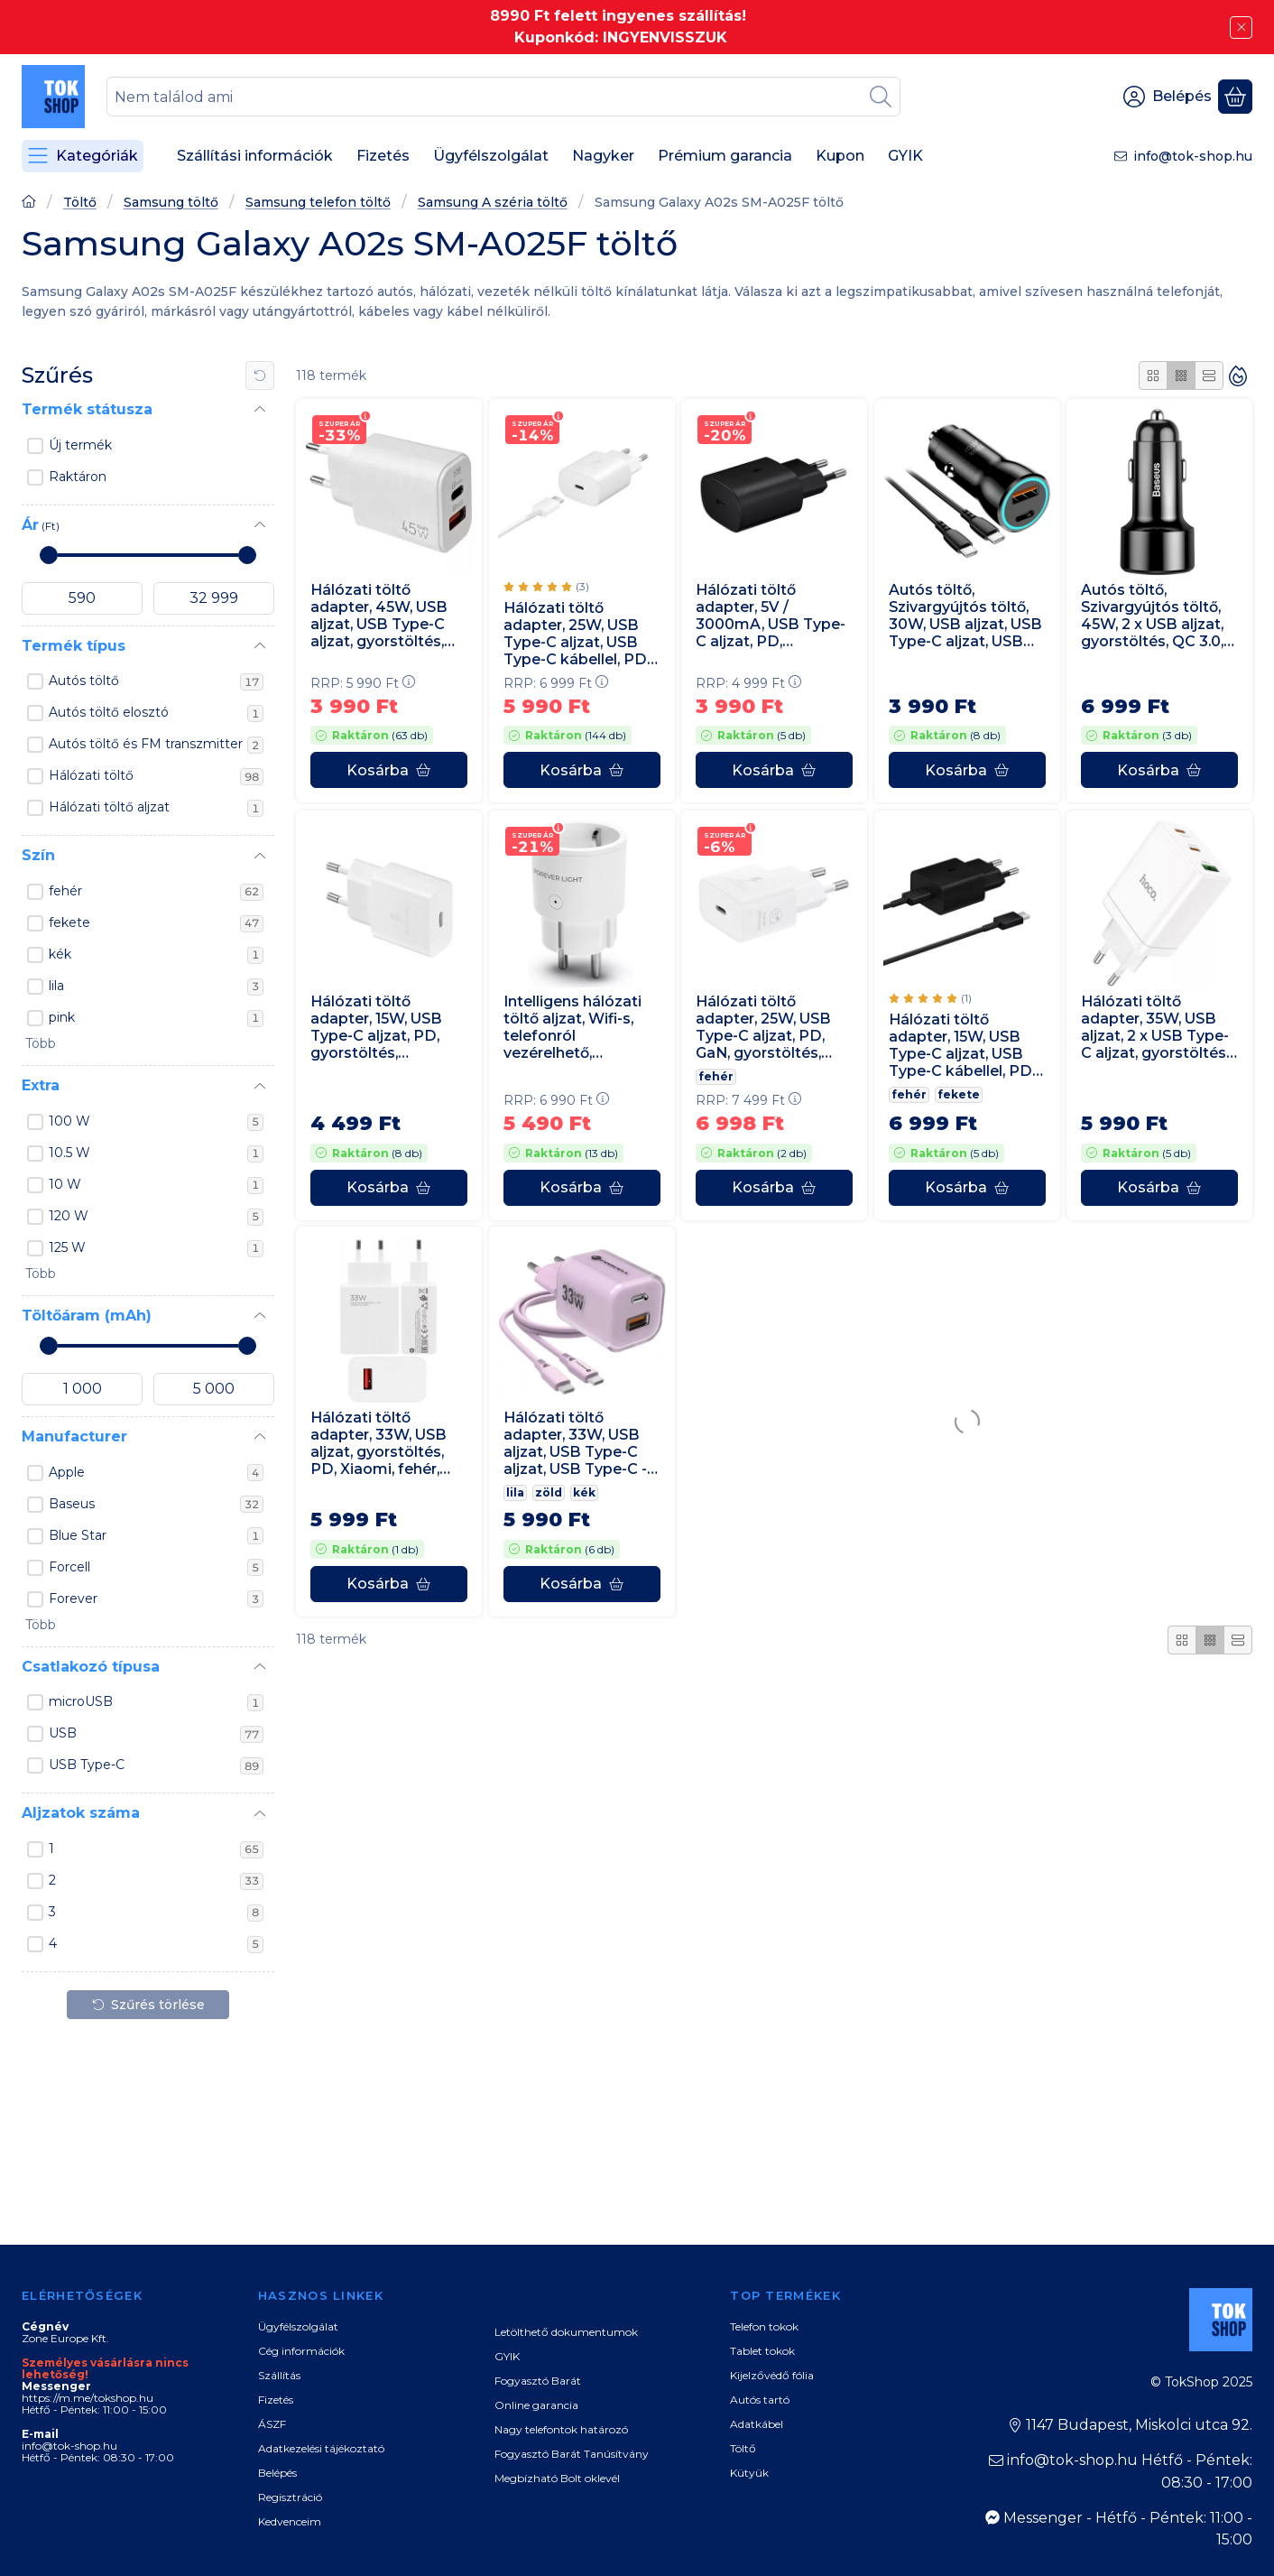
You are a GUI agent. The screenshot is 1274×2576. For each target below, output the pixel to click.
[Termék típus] (259, 646)
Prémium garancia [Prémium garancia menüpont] (725, 155)
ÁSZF (272, 2424)
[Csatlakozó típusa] (259, 1667)
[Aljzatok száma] (259, 1814)
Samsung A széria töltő (493, 202)
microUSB (156, 1702)
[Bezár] (1241, 27)
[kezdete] (82, 598)
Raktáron (77, 476)
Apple (156, 1473)
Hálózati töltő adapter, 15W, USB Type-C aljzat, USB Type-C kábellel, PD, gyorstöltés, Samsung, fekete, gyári (962, 1045)
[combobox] (503, 96)
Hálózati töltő (156, 776)
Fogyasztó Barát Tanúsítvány (571, 2454)
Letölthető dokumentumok (566, 2332)
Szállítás (279, 2375)
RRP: (362, 683)
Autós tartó (759, 2399)
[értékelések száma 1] (930, 997)
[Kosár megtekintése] (1235, 96)
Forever (156, 1599)
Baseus (156, 1505)
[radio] (1153, 375)
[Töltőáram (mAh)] (259, 1316)
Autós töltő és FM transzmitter (156, 745)
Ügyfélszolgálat (298, 2326)
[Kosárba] (388, 771)
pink (156, 1018)
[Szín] (259, 856)
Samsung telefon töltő (318, 202)
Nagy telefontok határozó (561, 2429)
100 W (156, 1122)
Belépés (277, 2473)
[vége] (213, 598)
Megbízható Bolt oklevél (557, 2478)
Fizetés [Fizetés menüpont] (383, 155)
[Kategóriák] (82, 156)
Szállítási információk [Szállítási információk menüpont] (255, 155)
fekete (156, 923)
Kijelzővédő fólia (772, 2375)
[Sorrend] (1237, 375)
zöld (548, 1492)
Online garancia (536, 2405)
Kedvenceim (289, 2521)
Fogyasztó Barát (537, 2380)
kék (156, 955)
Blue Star (156, 1536)
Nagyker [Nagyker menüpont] (603, 155)
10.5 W (156, 1153)
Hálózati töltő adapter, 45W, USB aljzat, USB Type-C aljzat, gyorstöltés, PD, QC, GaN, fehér (379, 616)
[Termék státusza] (259, 409)
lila (156, 987)
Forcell (156, 1568)
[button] (39, 1044)
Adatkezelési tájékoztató (321, 2448)
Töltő (80, 202)
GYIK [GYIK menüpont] (905, 155)
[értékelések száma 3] (546, 586)
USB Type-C (156, 1765)
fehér (156, 892)
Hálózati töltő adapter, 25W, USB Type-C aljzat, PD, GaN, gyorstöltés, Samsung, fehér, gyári (763, 1026)
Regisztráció (290, 2497)
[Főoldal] (29, 203)
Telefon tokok (764, 2326)
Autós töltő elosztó (156, 713)
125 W (156, 1248)
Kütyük (749, 2473)
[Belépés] (1167, 96)
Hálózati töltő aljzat (156, 808)
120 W (156, 1217)
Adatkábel (756, 2424)
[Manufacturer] (259, 1436)
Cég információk (301, 2351)
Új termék (80, 445)
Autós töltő (156, 681)
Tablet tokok (762, 2351)
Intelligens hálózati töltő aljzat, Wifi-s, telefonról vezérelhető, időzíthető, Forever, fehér (573, 1026)
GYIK (507, 2356)
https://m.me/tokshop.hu (87, 2398)
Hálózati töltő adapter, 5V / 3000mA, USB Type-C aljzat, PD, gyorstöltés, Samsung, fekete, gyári (770, 616)
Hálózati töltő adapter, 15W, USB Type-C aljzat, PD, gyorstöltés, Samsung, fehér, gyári (376, 1026)
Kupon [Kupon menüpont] (840, 155)
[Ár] (259, 525)
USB (156, 1734)
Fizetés (275, 2399)
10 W (156, 1185)
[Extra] (259, 1086)
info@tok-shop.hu (1192, 156)
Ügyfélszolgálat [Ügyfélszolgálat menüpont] (491, 155)
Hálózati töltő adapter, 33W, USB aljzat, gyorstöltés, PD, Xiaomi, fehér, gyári (378, 1443)
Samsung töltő (171, 202)
